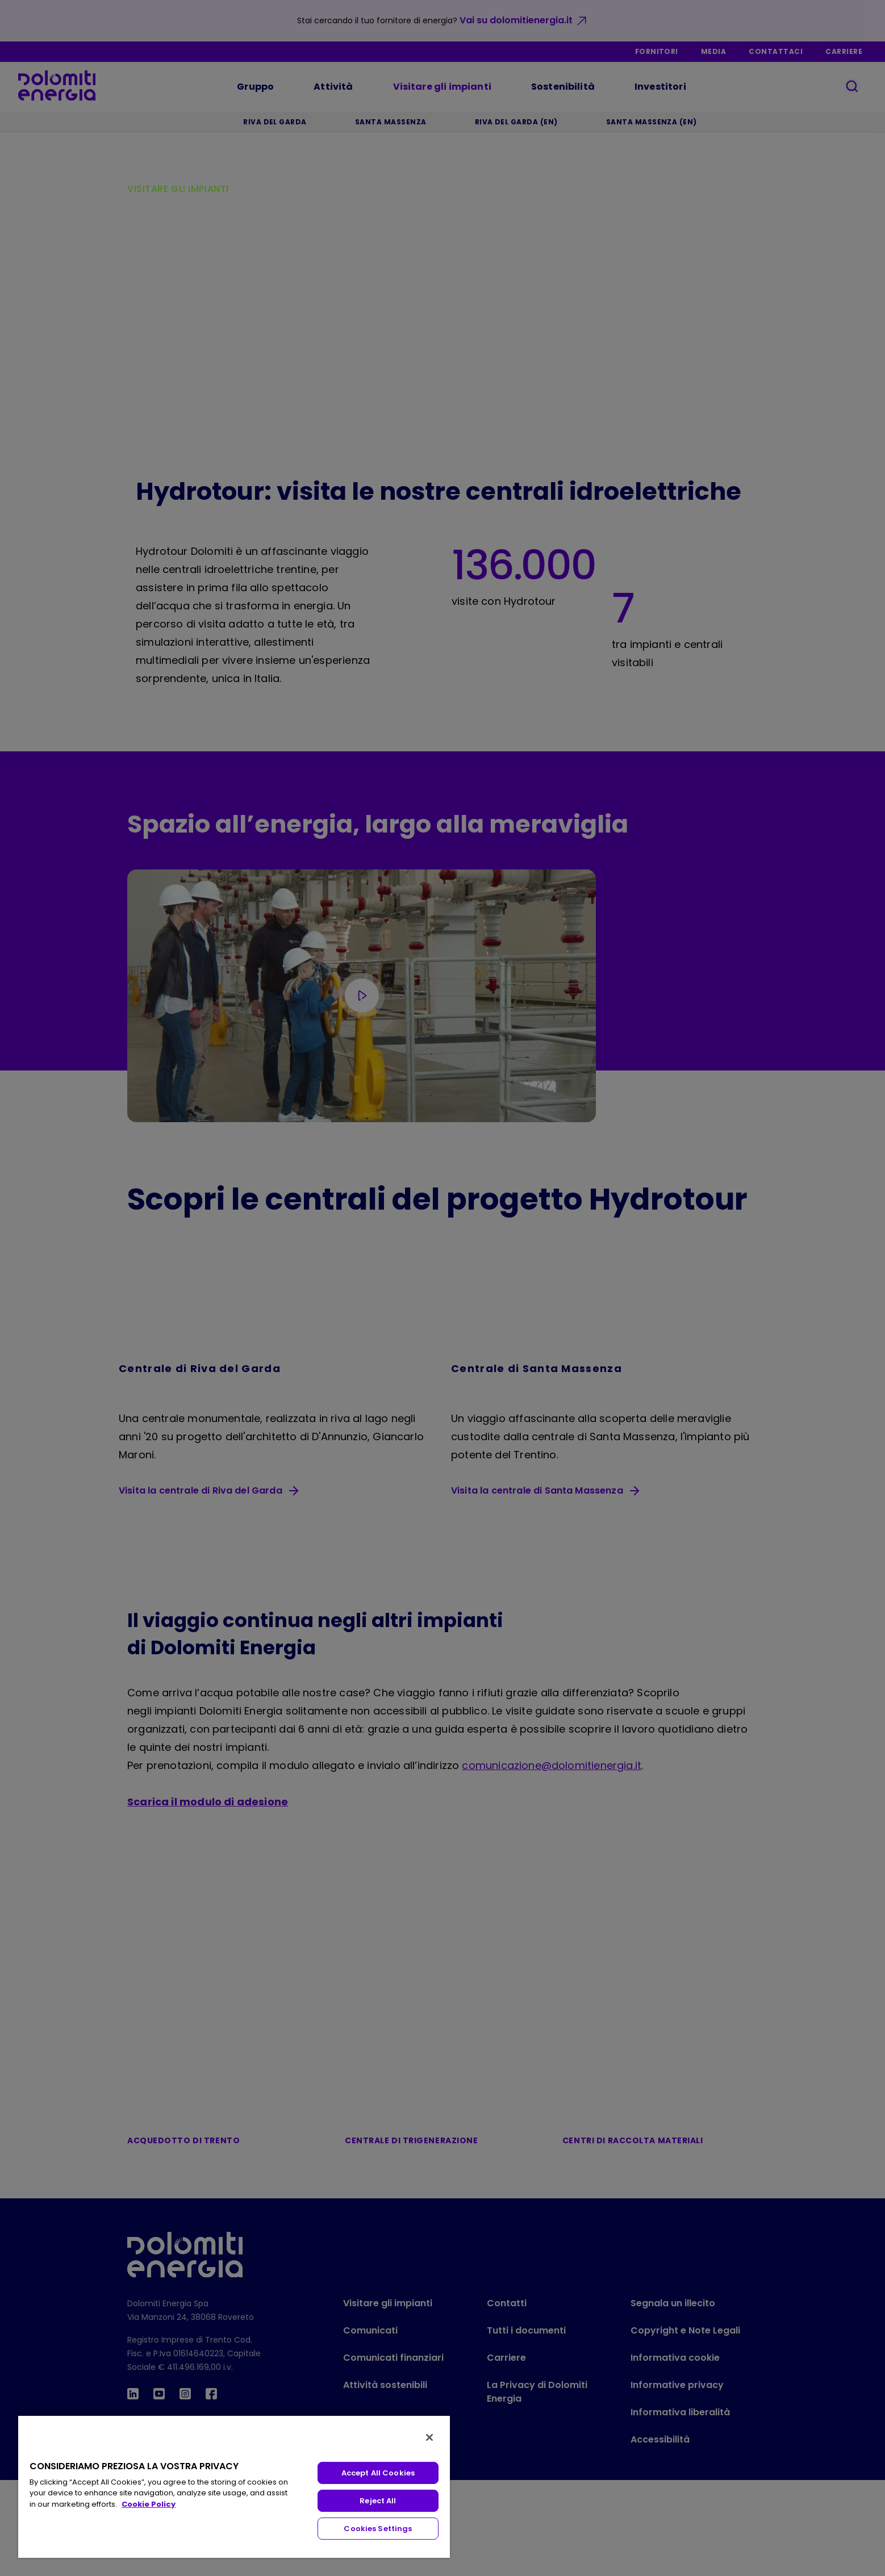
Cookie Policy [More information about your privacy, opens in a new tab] (149, 2504)
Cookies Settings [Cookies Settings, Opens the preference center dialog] (378, 2528)
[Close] (429, 2437)
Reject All (378, 2500)
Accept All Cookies (378, 2473)
